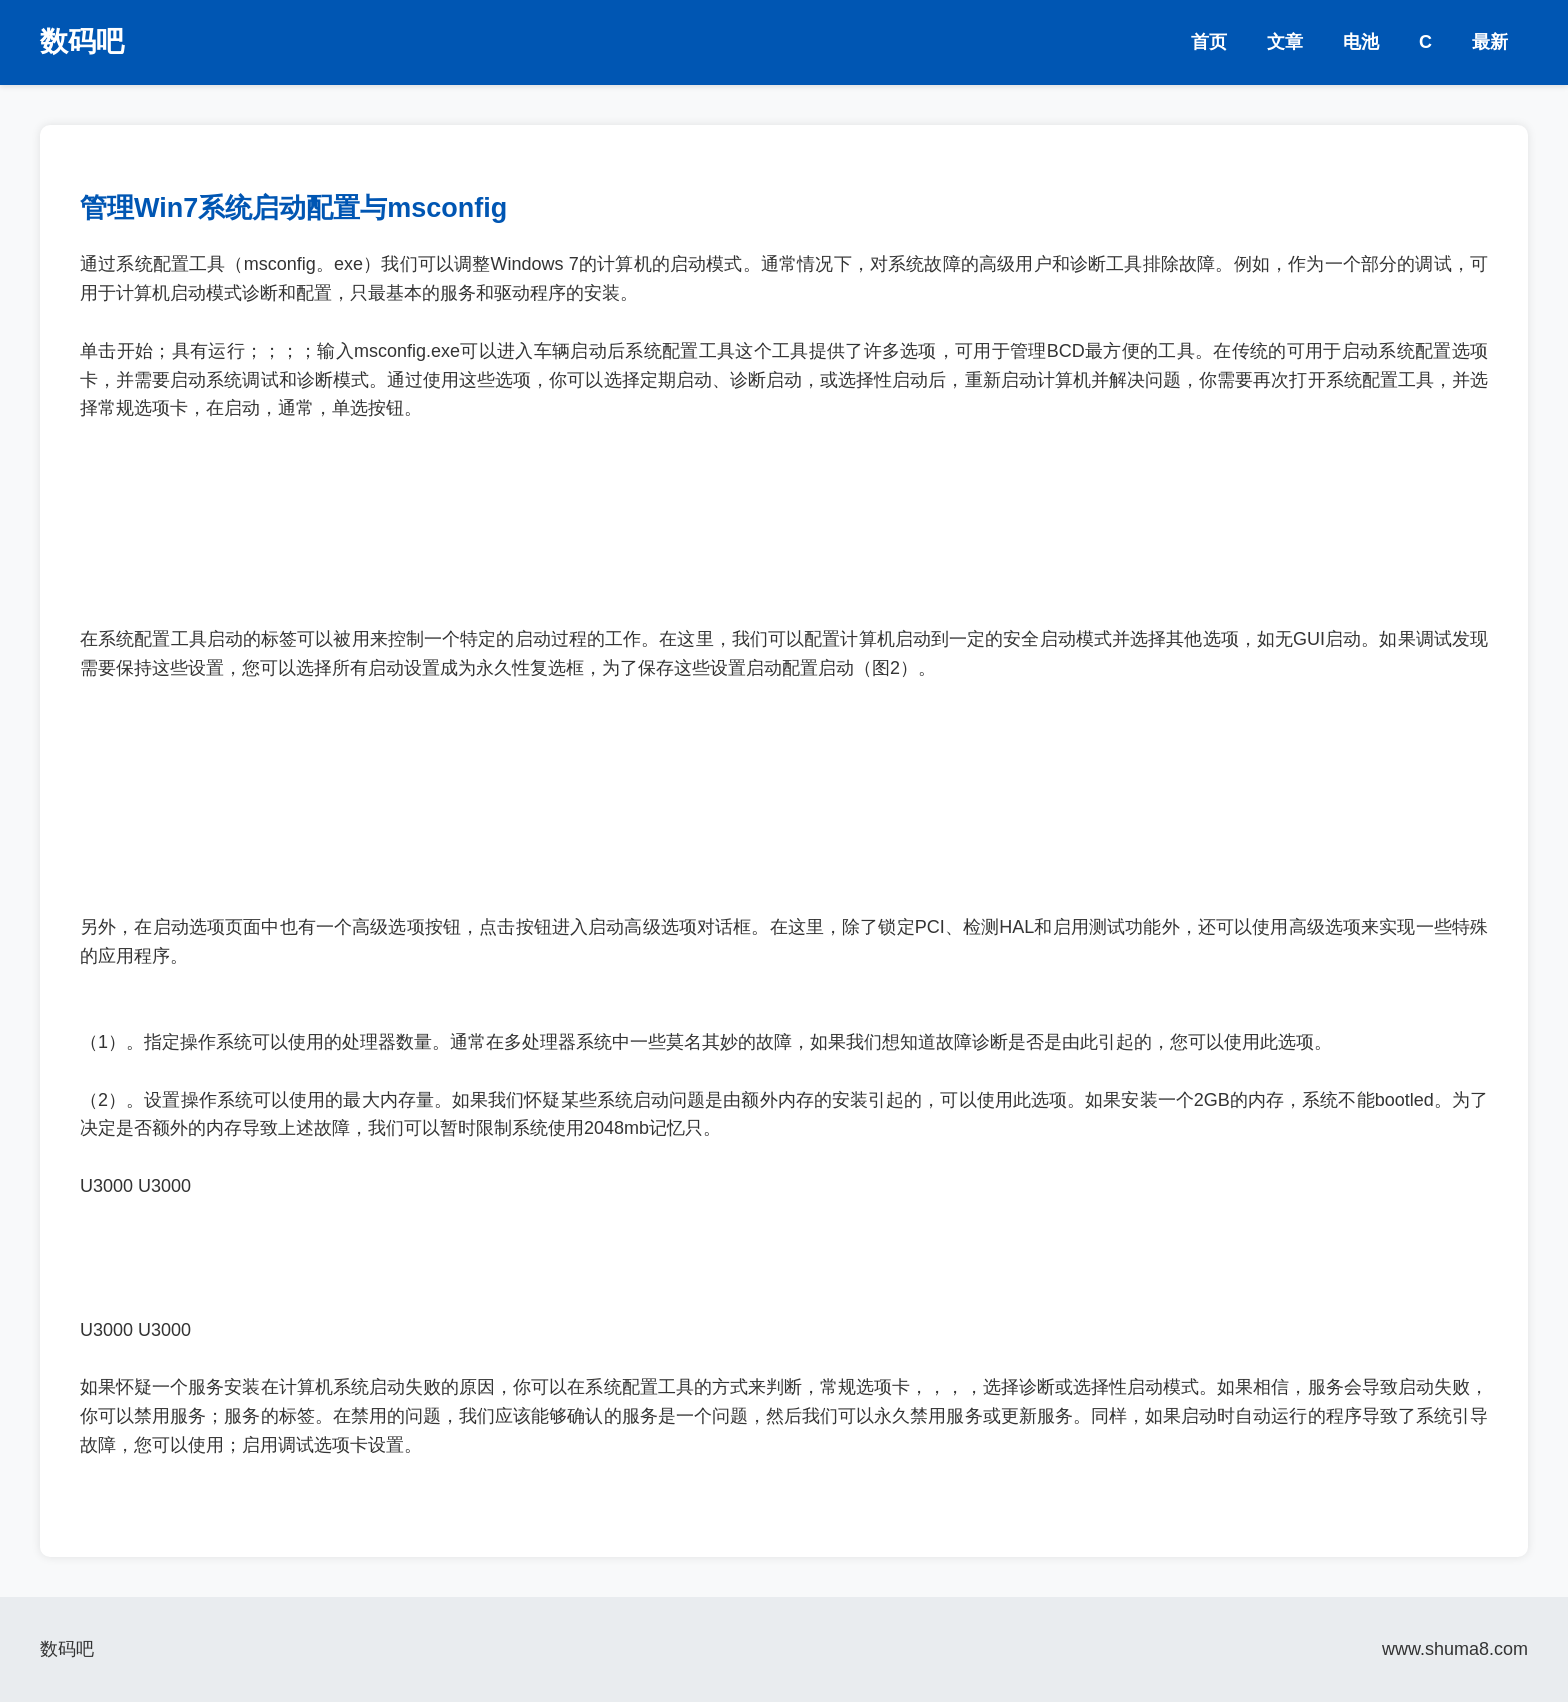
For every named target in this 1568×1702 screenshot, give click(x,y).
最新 (1490, 42)
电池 (1361, 42)
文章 (1285, 42)
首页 (1209, 42)
